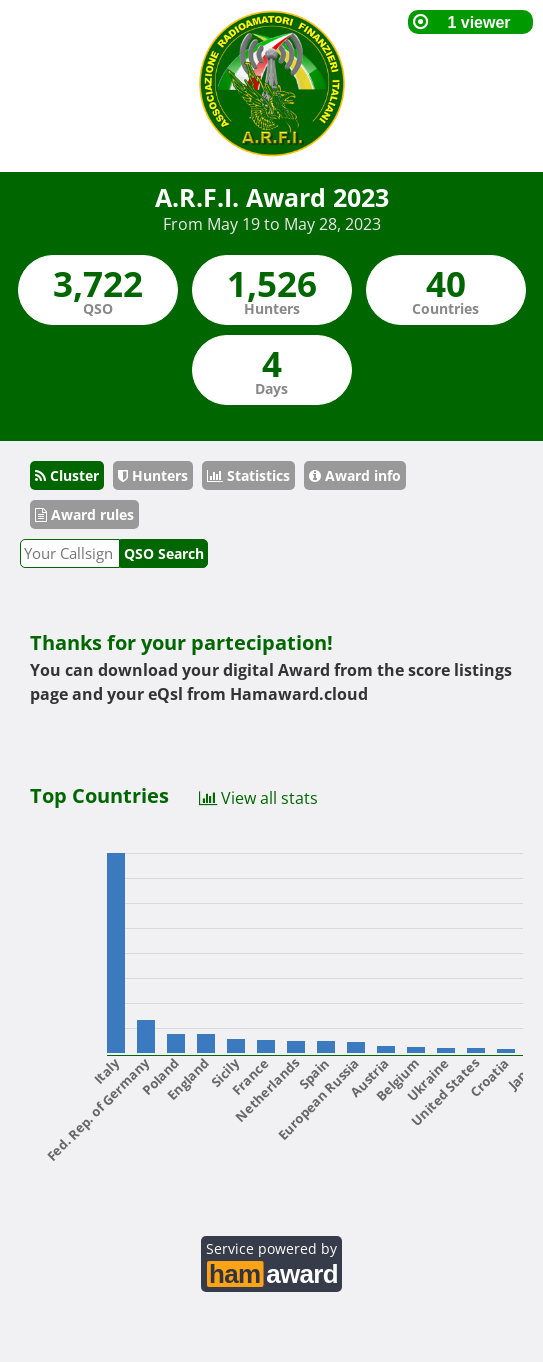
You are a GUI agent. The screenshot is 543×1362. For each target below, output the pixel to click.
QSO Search (164, 553)
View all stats (258, 796)
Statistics (248, 475)
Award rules (84, 514)
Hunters (153, 475)
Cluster (67, 475)
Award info (355, 475)
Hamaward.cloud (299, 694)
